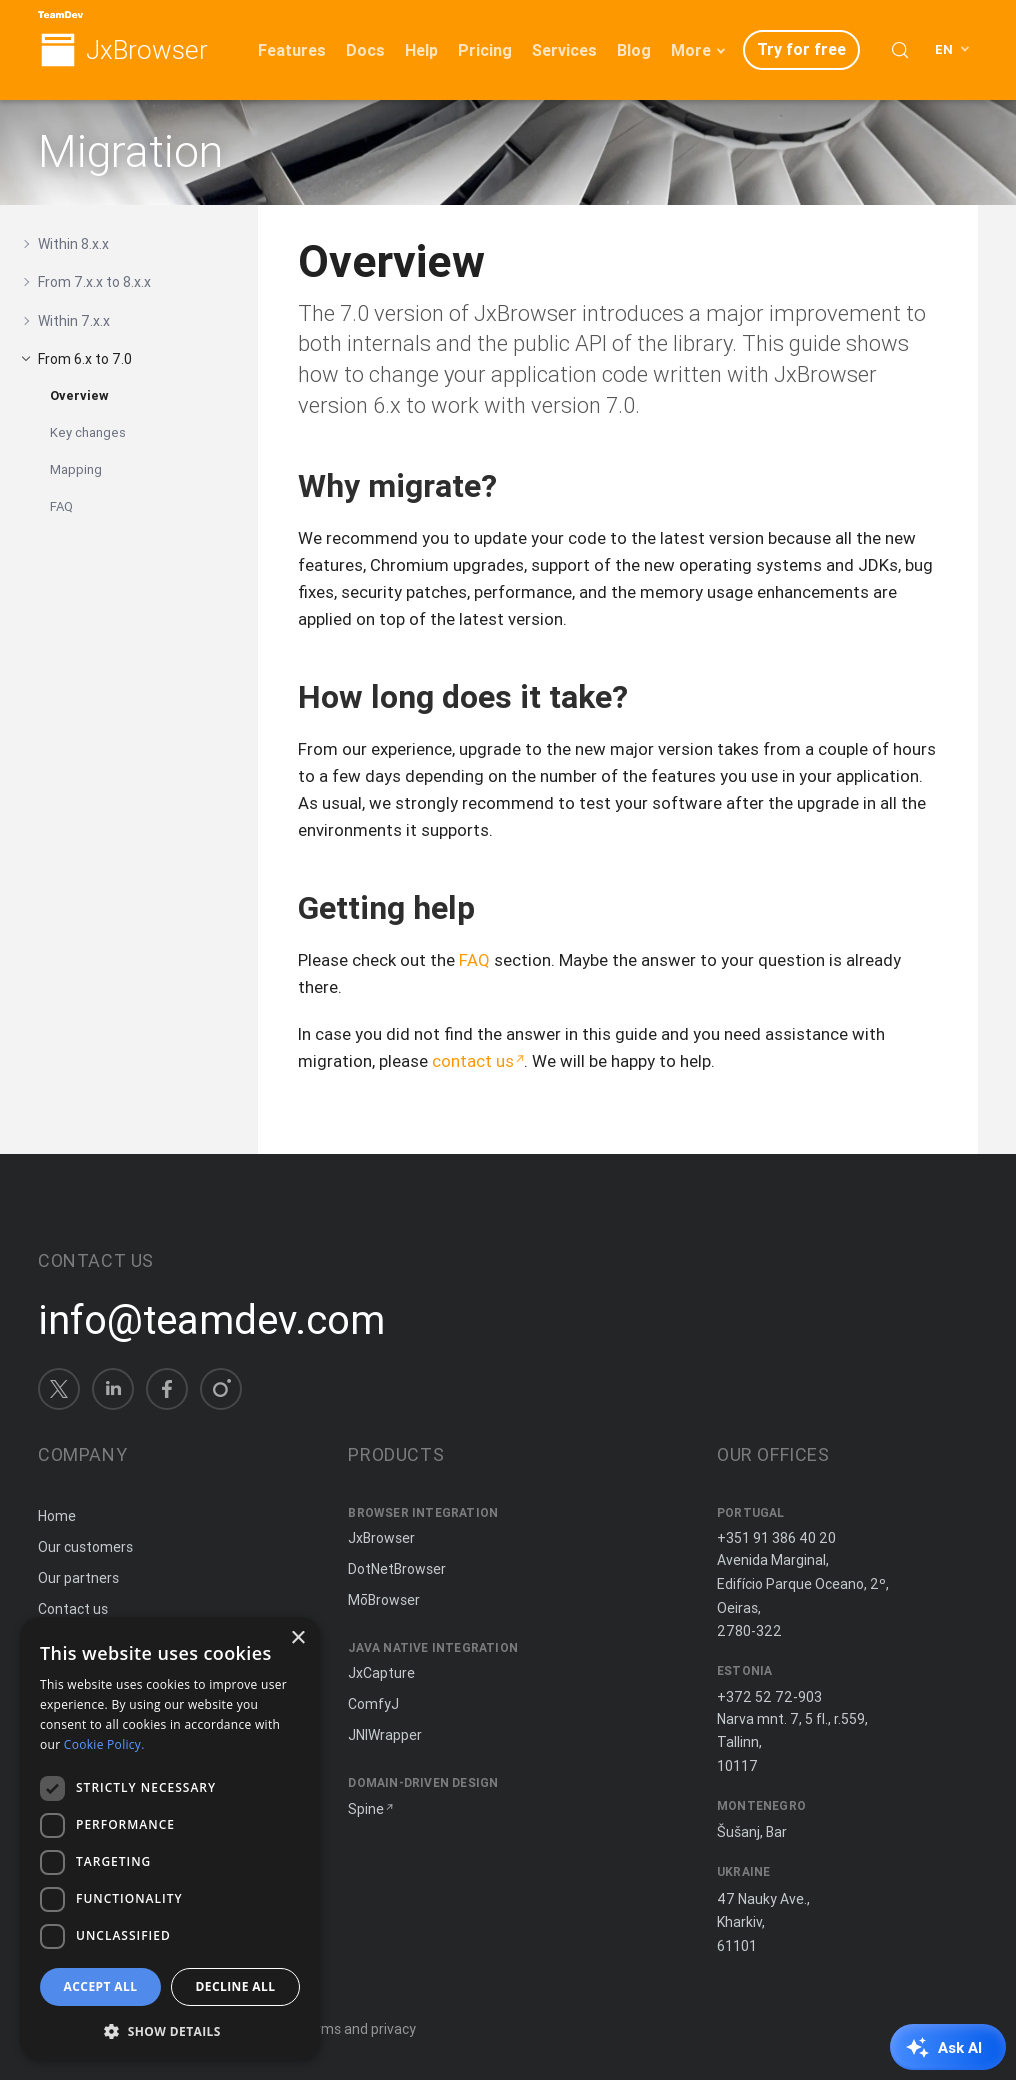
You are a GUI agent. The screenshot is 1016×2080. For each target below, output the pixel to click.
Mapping (76, 469)
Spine (366, 1809)
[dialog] (170, 1838)
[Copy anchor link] (518, 485)
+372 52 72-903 (769, 1697)
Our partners (78, 1578)
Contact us (73, 1609)
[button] (170, 2029)
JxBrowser (147, 50)
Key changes (88, 432)
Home (57, 1516)
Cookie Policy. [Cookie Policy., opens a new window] (104, 1744)
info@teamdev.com (211, 1320)
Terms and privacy (357, 2029)
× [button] (297, 1638)
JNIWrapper (385, 1735)
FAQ (61, 506)
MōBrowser (384, 1600)
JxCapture (381, 1673)
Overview (79, 395)
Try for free (801, 49)
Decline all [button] (236, 1986)
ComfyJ (373, 1704)
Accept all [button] (101, 1986)
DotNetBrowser (397, 1569)
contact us (473, 1061)
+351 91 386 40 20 (776, 1538)
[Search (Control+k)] (900, 50)
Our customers (85, 1547)
